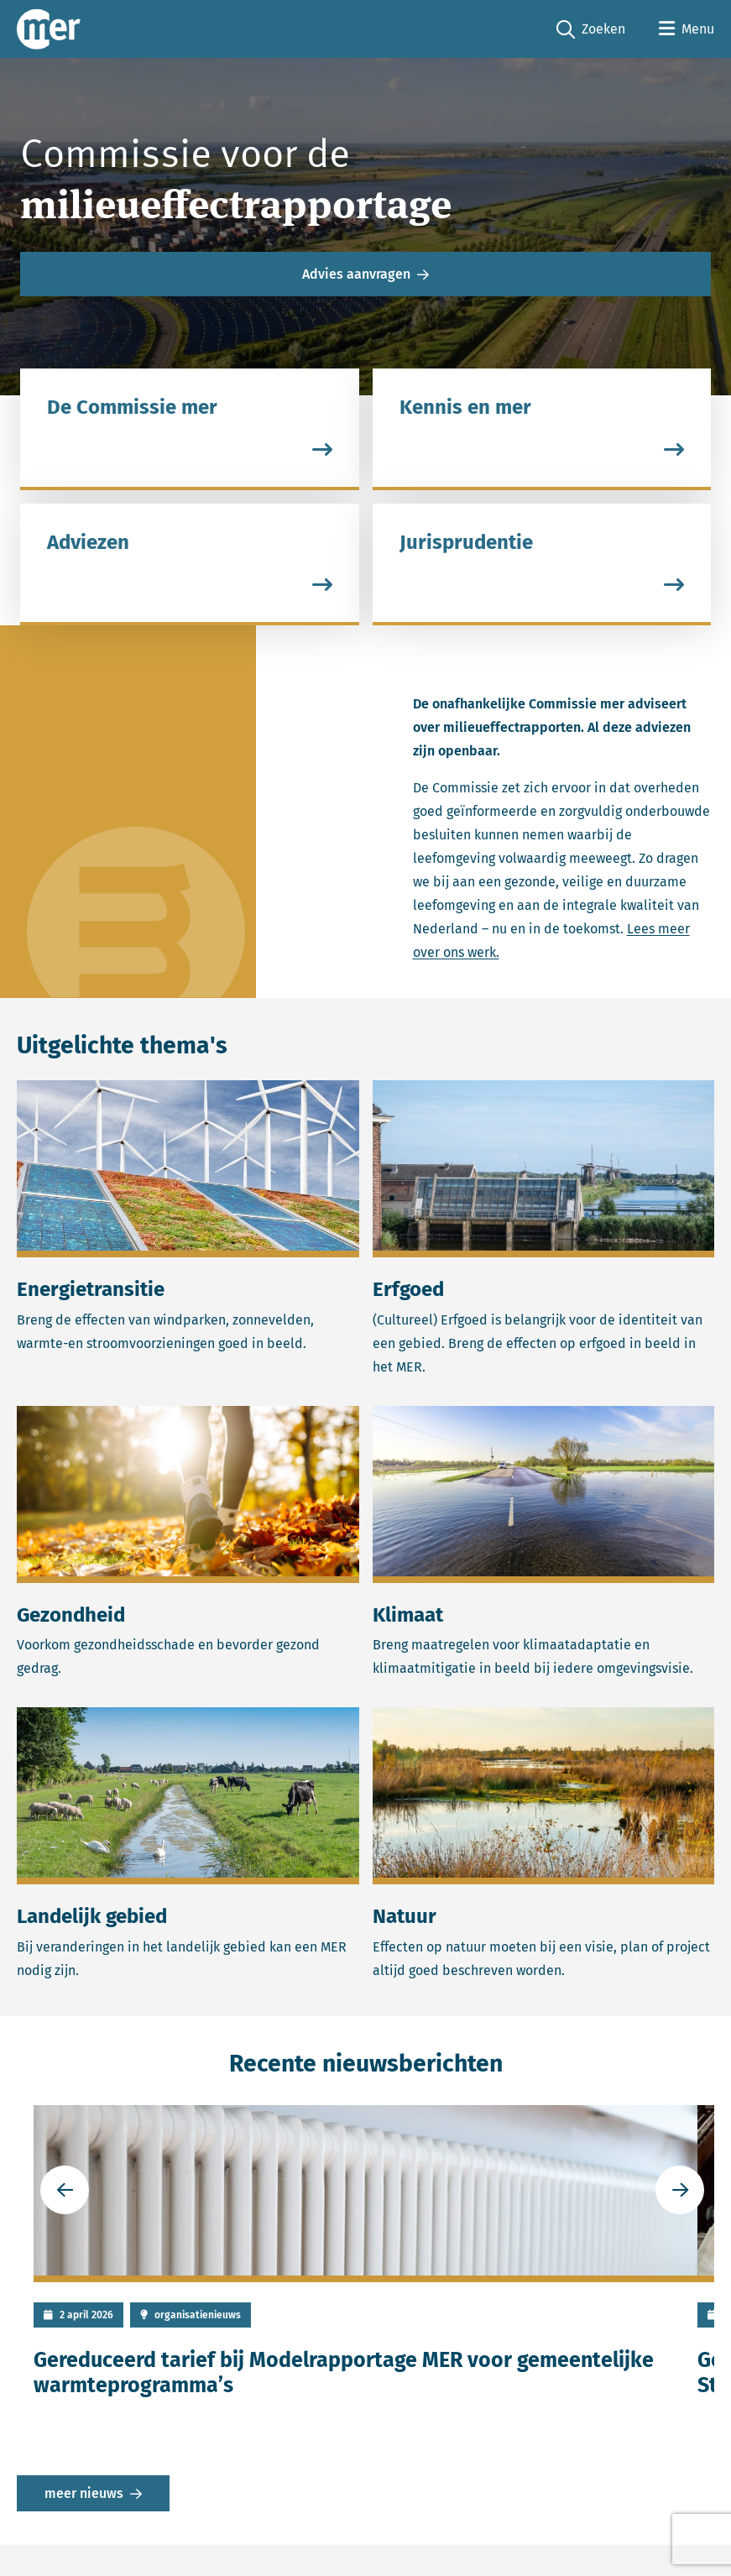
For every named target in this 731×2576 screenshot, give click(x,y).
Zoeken (590, 29)
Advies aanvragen (356, 274)
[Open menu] (686, 29)
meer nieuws (83, 2493)
